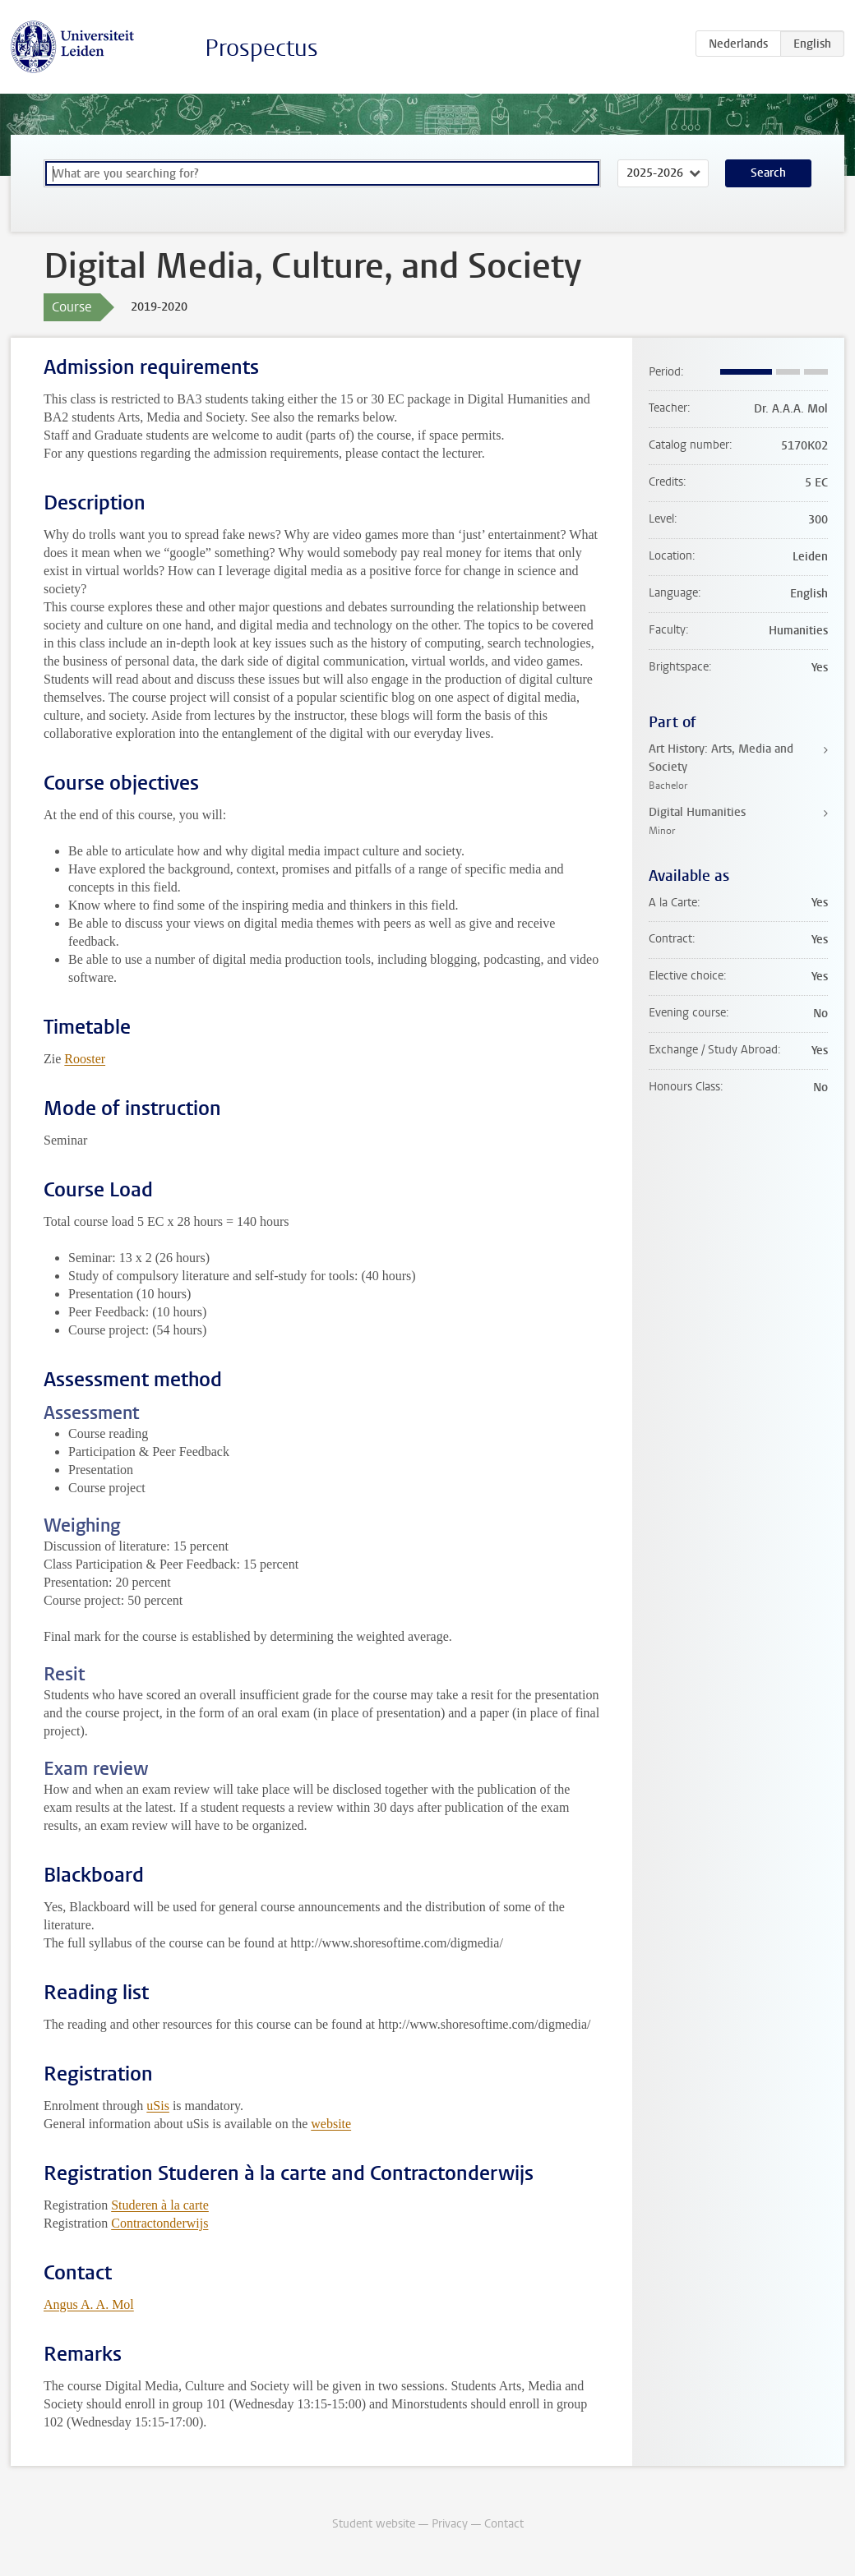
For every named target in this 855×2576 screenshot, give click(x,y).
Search (768, 173)
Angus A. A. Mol (89, 2304)
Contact (504, 2524)
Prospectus (261, 48)
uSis (157, 2106)
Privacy (450, 2524)
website (331, 2124)
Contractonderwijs (159, 2223)
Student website (373, 2524)
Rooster (84, 1059)
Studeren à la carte (160, 2205)
